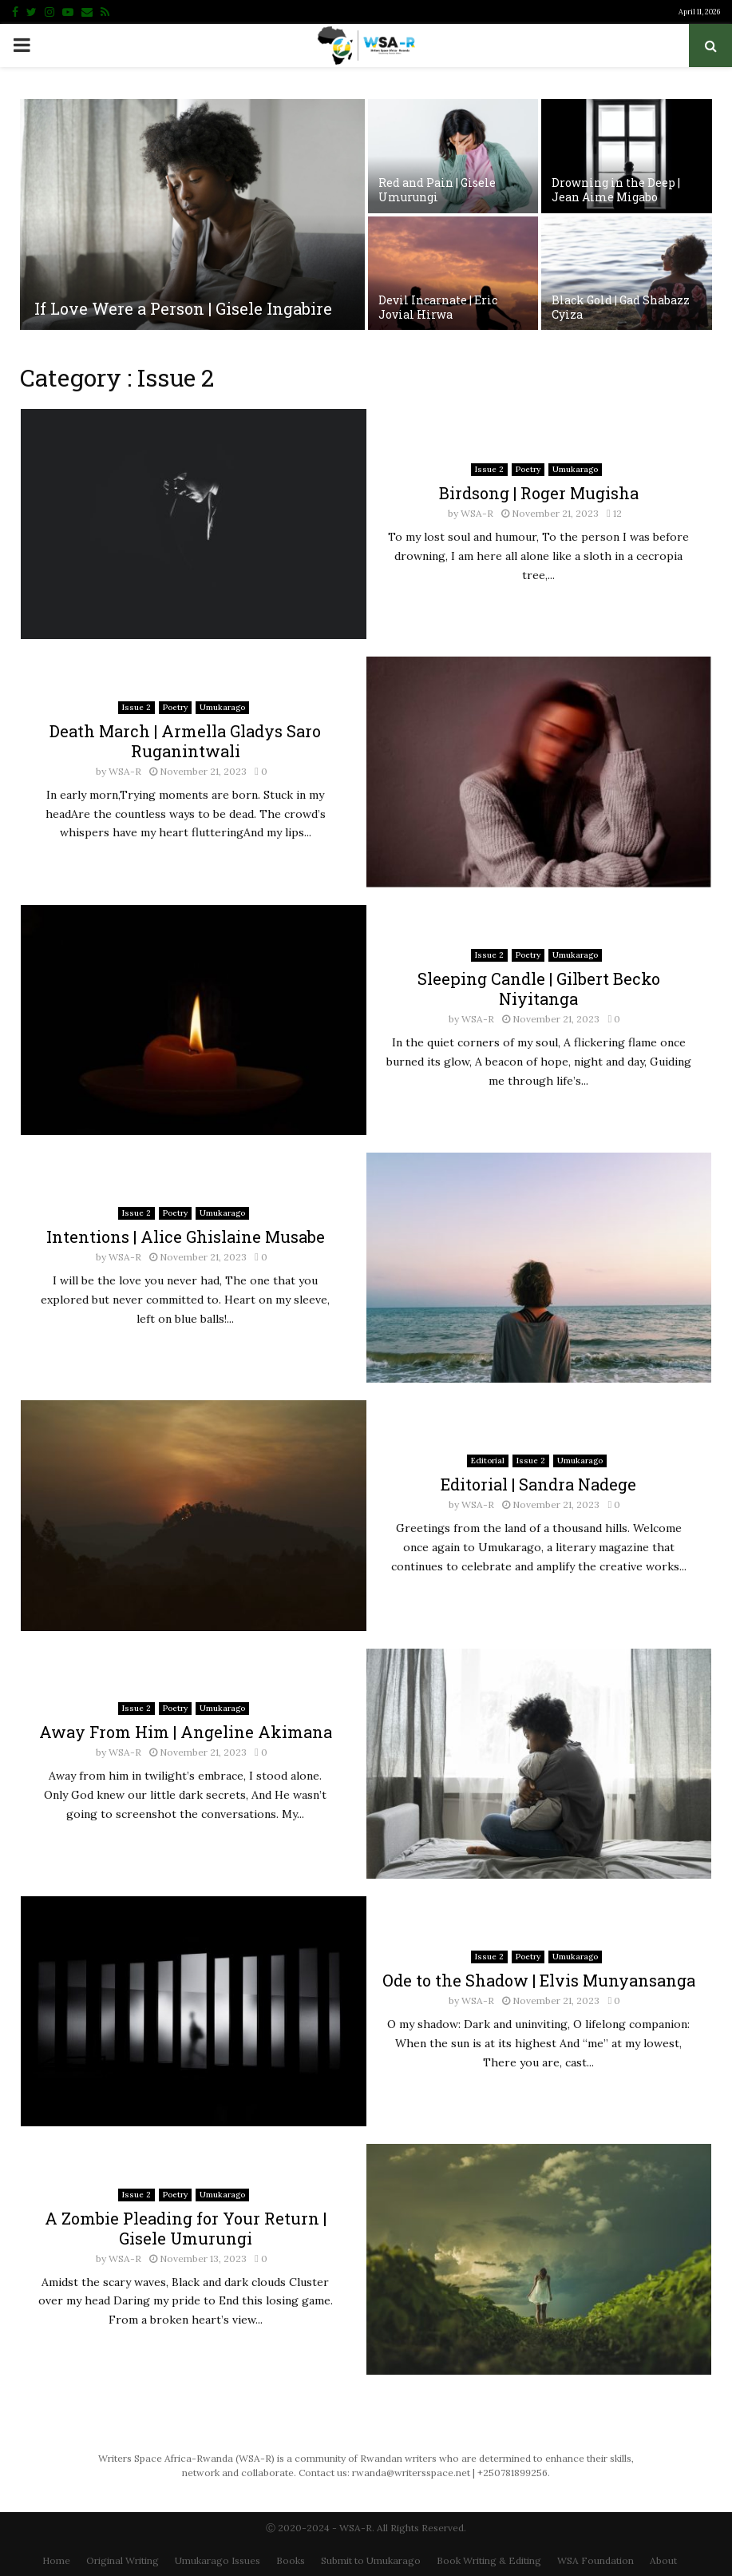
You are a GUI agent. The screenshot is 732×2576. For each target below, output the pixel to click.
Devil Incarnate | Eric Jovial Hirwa (437, 307)
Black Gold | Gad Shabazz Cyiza (621, 307)
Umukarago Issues (217, 2560)
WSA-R (477, 513)
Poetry (528, 469)
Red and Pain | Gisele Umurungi (437, 189)
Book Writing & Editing (489, 2560)
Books (290, 2560)
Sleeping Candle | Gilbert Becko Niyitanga (538, 988)
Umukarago (575, 469)
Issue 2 (489, 469)
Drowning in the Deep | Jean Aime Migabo (616, 189)
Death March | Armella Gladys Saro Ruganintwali (185, 740)
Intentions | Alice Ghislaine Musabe (185, 1236)
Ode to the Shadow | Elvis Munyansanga (538, 1980)
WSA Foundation (595, 2560)
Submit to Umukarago (371, 2560)
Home (56, 2560)
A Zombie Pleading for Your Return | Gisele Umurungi (185, 2228)
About (663, 2560)
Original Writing (122, 2560)
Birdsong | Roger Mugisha (539, 492)
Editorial (487, 1460)
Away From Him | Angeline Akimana (185, 1731)
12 (614, 513)
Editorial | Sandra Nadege (538, 1484)
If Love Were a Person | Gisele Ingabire (183, 308)
